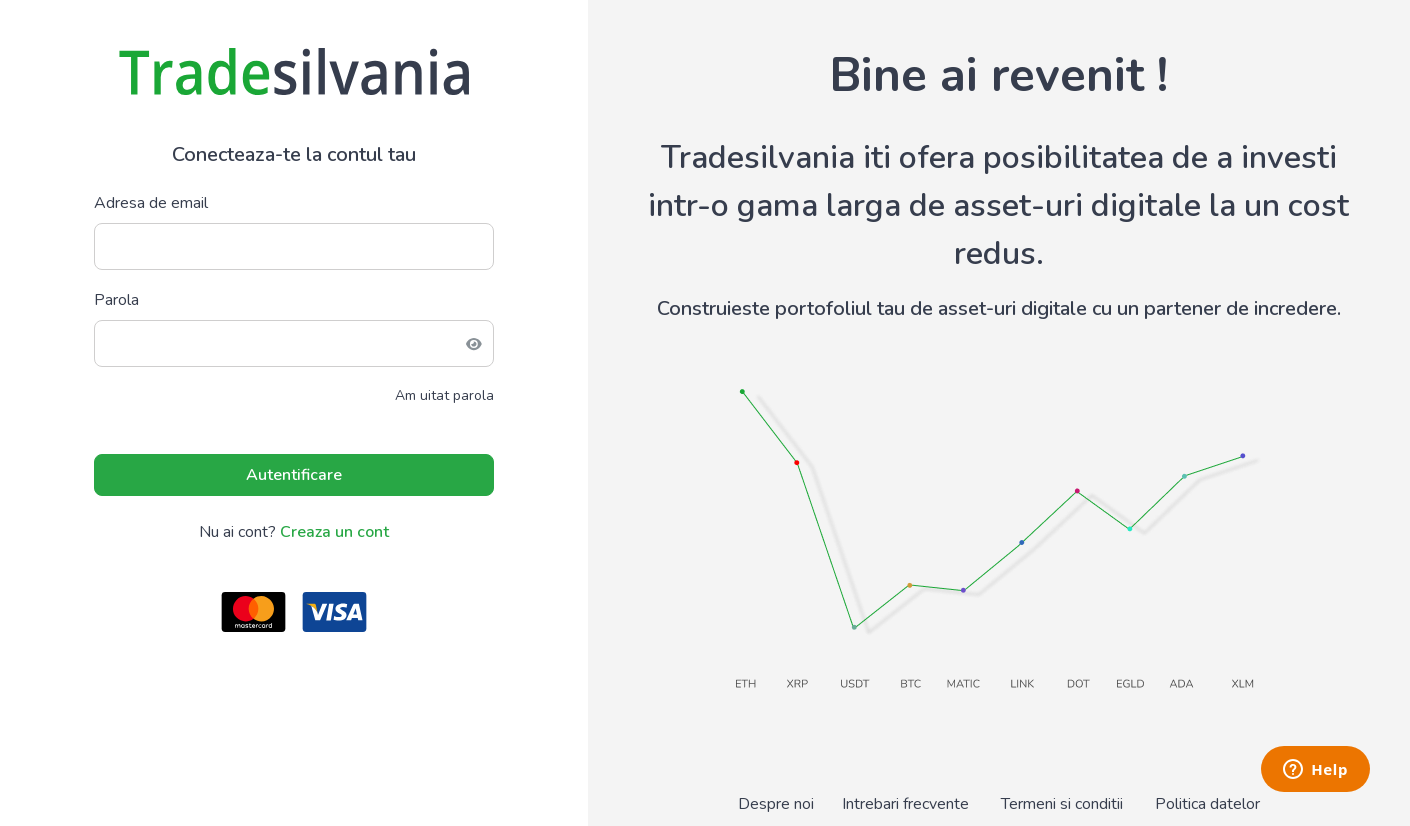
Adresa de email (151, 203)
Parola (116, 300)
